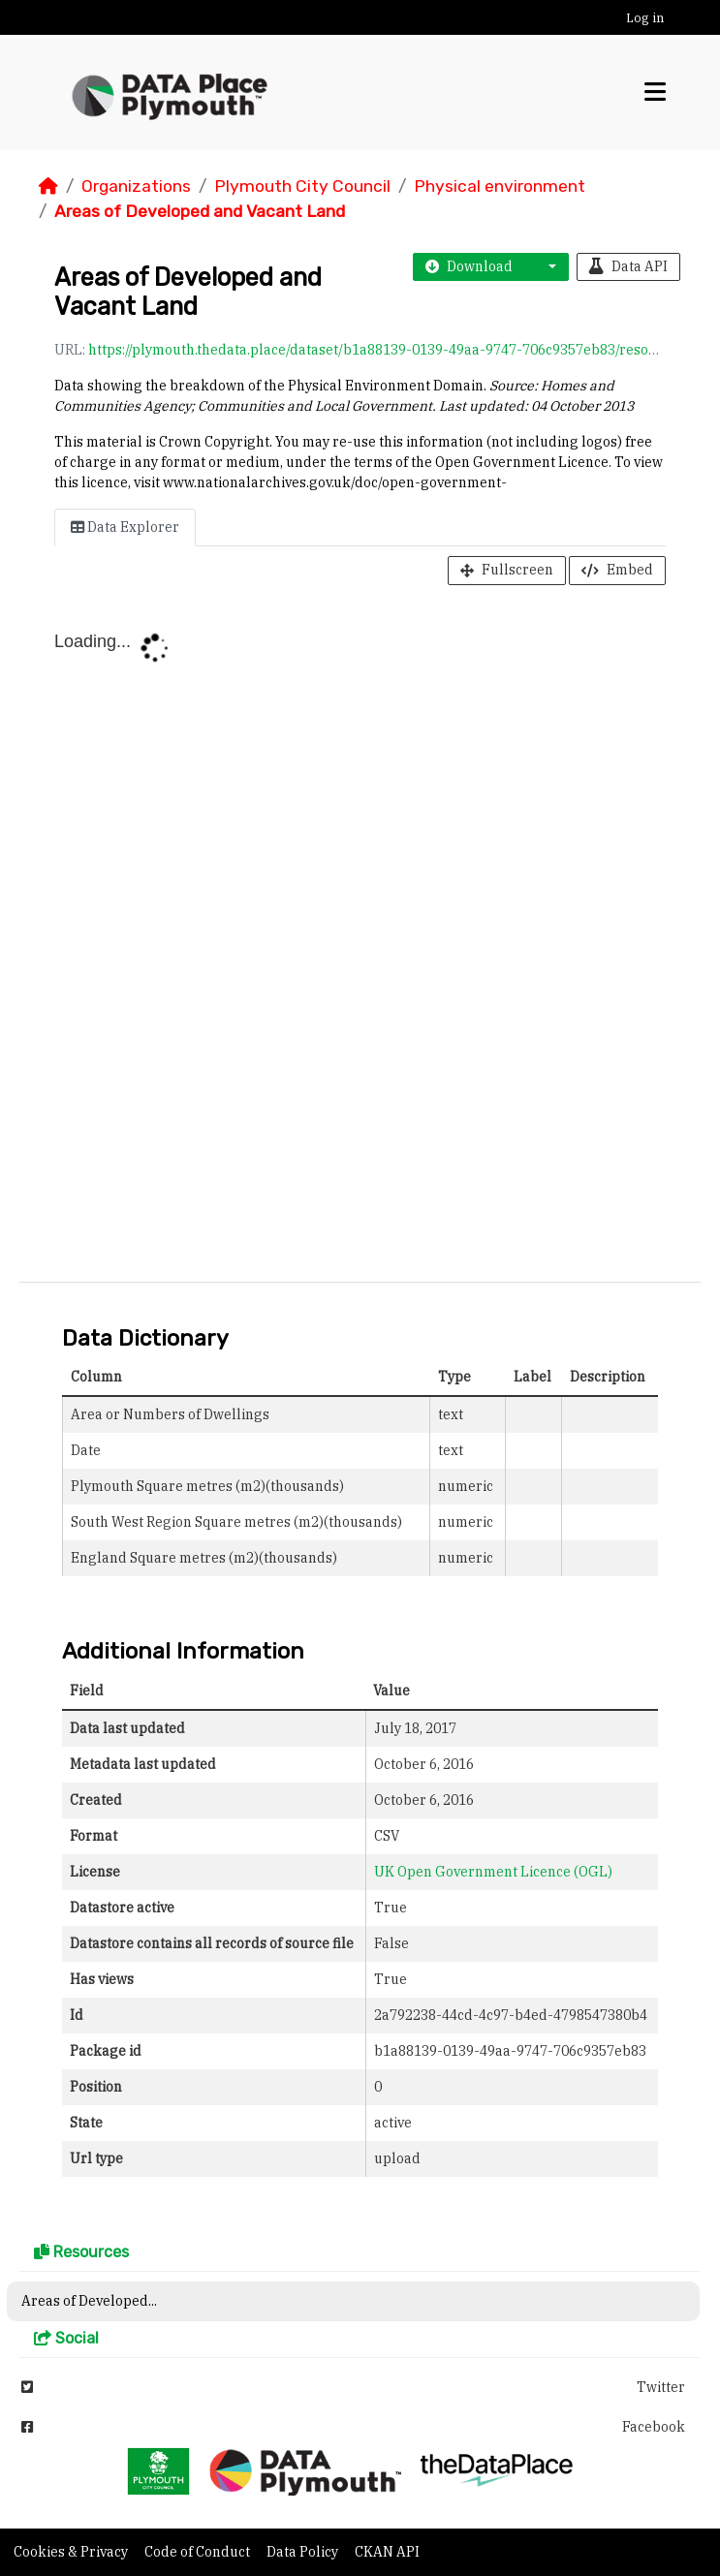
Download (469, 266)
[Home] (48, 186)
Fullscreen (506, 569)
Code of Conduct (198, 2551)
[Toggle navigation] (655, 92)
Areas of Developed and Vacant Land (199, 211)
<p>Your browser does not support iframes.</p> (360, 938)
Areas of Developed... (89, 2301)
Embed (617, 569)
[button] (546, 267)
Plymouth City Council (302, 186)
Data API (628, 266)
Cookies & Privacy (72, 2551)
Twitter (353, 2387)
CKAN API (387, 2551)
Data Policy (303, 2551)
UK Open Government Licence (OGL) (493, 1871)
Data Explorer (125, 527)
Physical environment (499, 186)
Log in (645, 18)
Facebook (353, 2427)
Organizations (136, 186)
